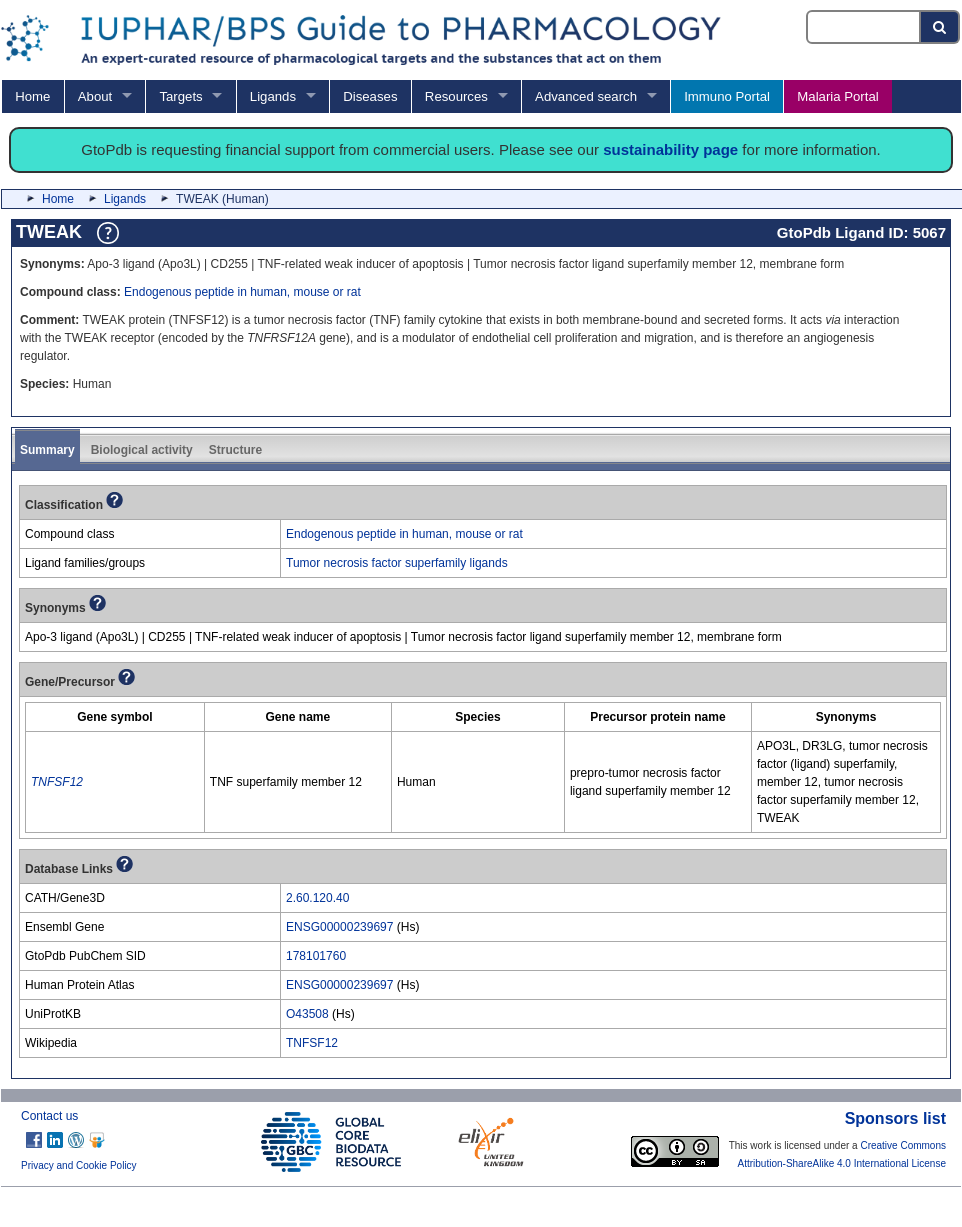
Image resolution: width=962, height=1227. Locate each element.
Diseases (370, 96)
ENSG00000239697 (339, 927)
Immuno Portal (727, 96)
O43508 (307, 1014)
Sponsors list (895, 1118)
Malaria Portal (837, 96)
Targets (180, 96)
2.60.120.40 (317, 898)
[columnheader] (115, 717)
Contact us (49, 1116)
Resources (456, 96)
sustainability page (670, 149)
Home (32, 96)
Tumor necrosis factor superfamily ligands (397, 563)
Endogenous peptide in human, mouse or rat (242, 292)
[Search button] (940, 27)
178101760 (316, 956)
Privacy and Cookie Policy (79, 1165)
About (95, 96)
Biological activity (142, 450)
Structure (235, 450)
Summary (47, 450)
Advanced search (586, 96)
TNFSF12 (312, 1043)
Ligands (273, 96)
